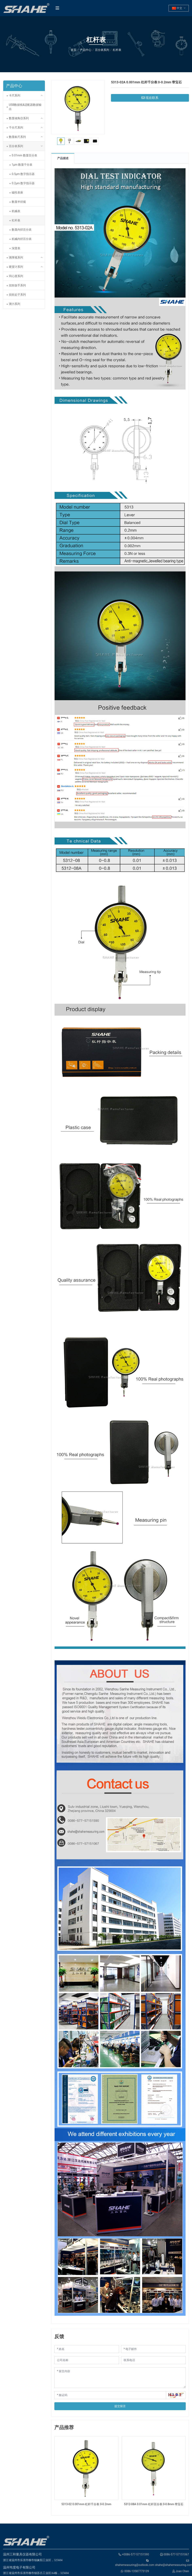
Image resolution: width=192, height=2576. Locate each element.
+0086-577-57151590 (133, 2554)
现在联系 (149, 98)
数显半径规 (19, 201)
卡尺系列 (14, 95)
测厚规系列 (16, 257)
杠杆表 (16, 220)
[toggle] (57, 8)
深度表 (16, 248)
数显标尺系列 (17, 136)
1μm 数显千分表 (22, 164)
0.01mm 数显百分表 (24, 155)
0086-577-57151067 (174, 2554)
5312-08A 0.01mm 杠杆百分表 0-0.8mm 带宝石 (154, 2504)
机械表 (16, 211)
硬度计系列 (16, 266)
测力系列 (14, 303)
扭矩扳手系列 (17, 285)
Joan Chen (180, 2571)
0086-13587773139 (135, 2571)
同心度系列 (16, 276)
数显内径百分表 (22, 229)
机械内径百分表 (22, 239)
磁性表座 (17, 192)
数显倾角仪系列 (19, 118)
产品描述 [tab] (63, 158)
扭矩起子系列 (17, 294)
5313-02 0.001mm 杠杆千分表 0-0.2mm (86, 2504)
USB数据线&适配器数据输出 (25, 107)
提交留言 (120, 2406)
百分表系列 (16, 146)
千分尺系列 (16, 127)
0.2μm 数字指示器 (23, 183)
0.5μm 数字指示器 (23, 174)
